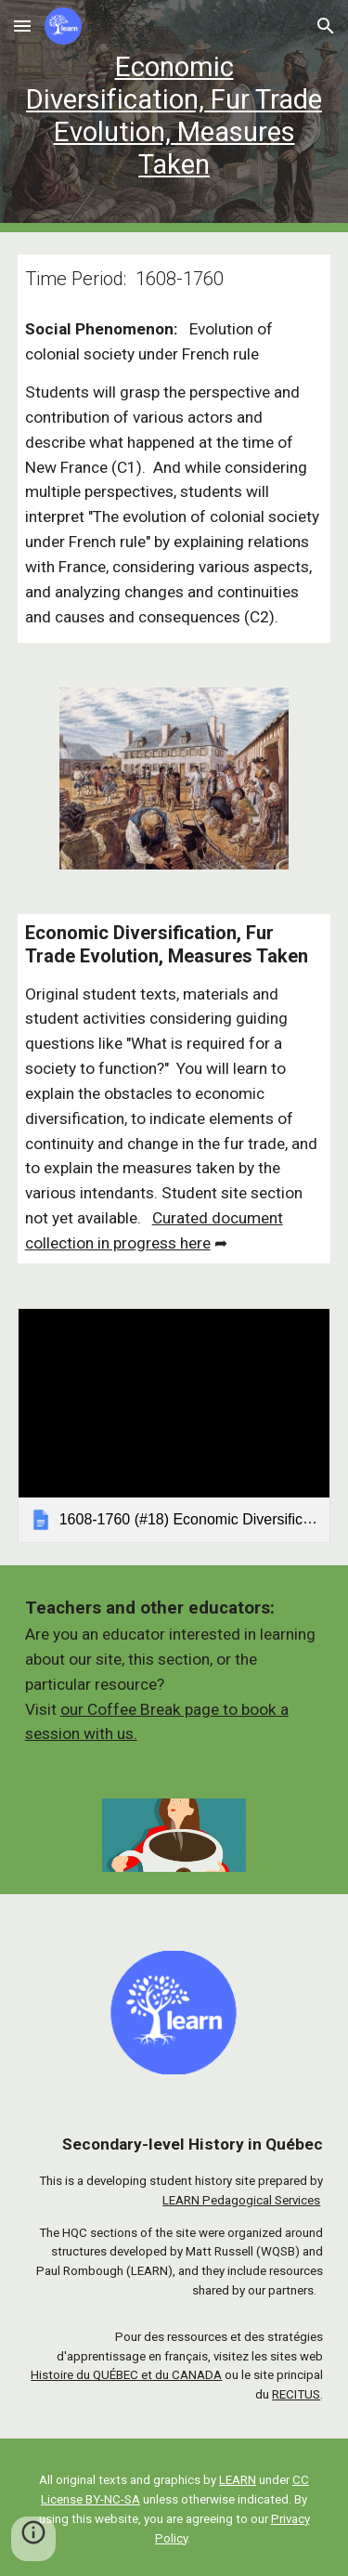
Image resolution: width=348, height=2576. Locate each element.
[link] (174, 1425)
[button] (22, 25)
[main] (174, 117)
